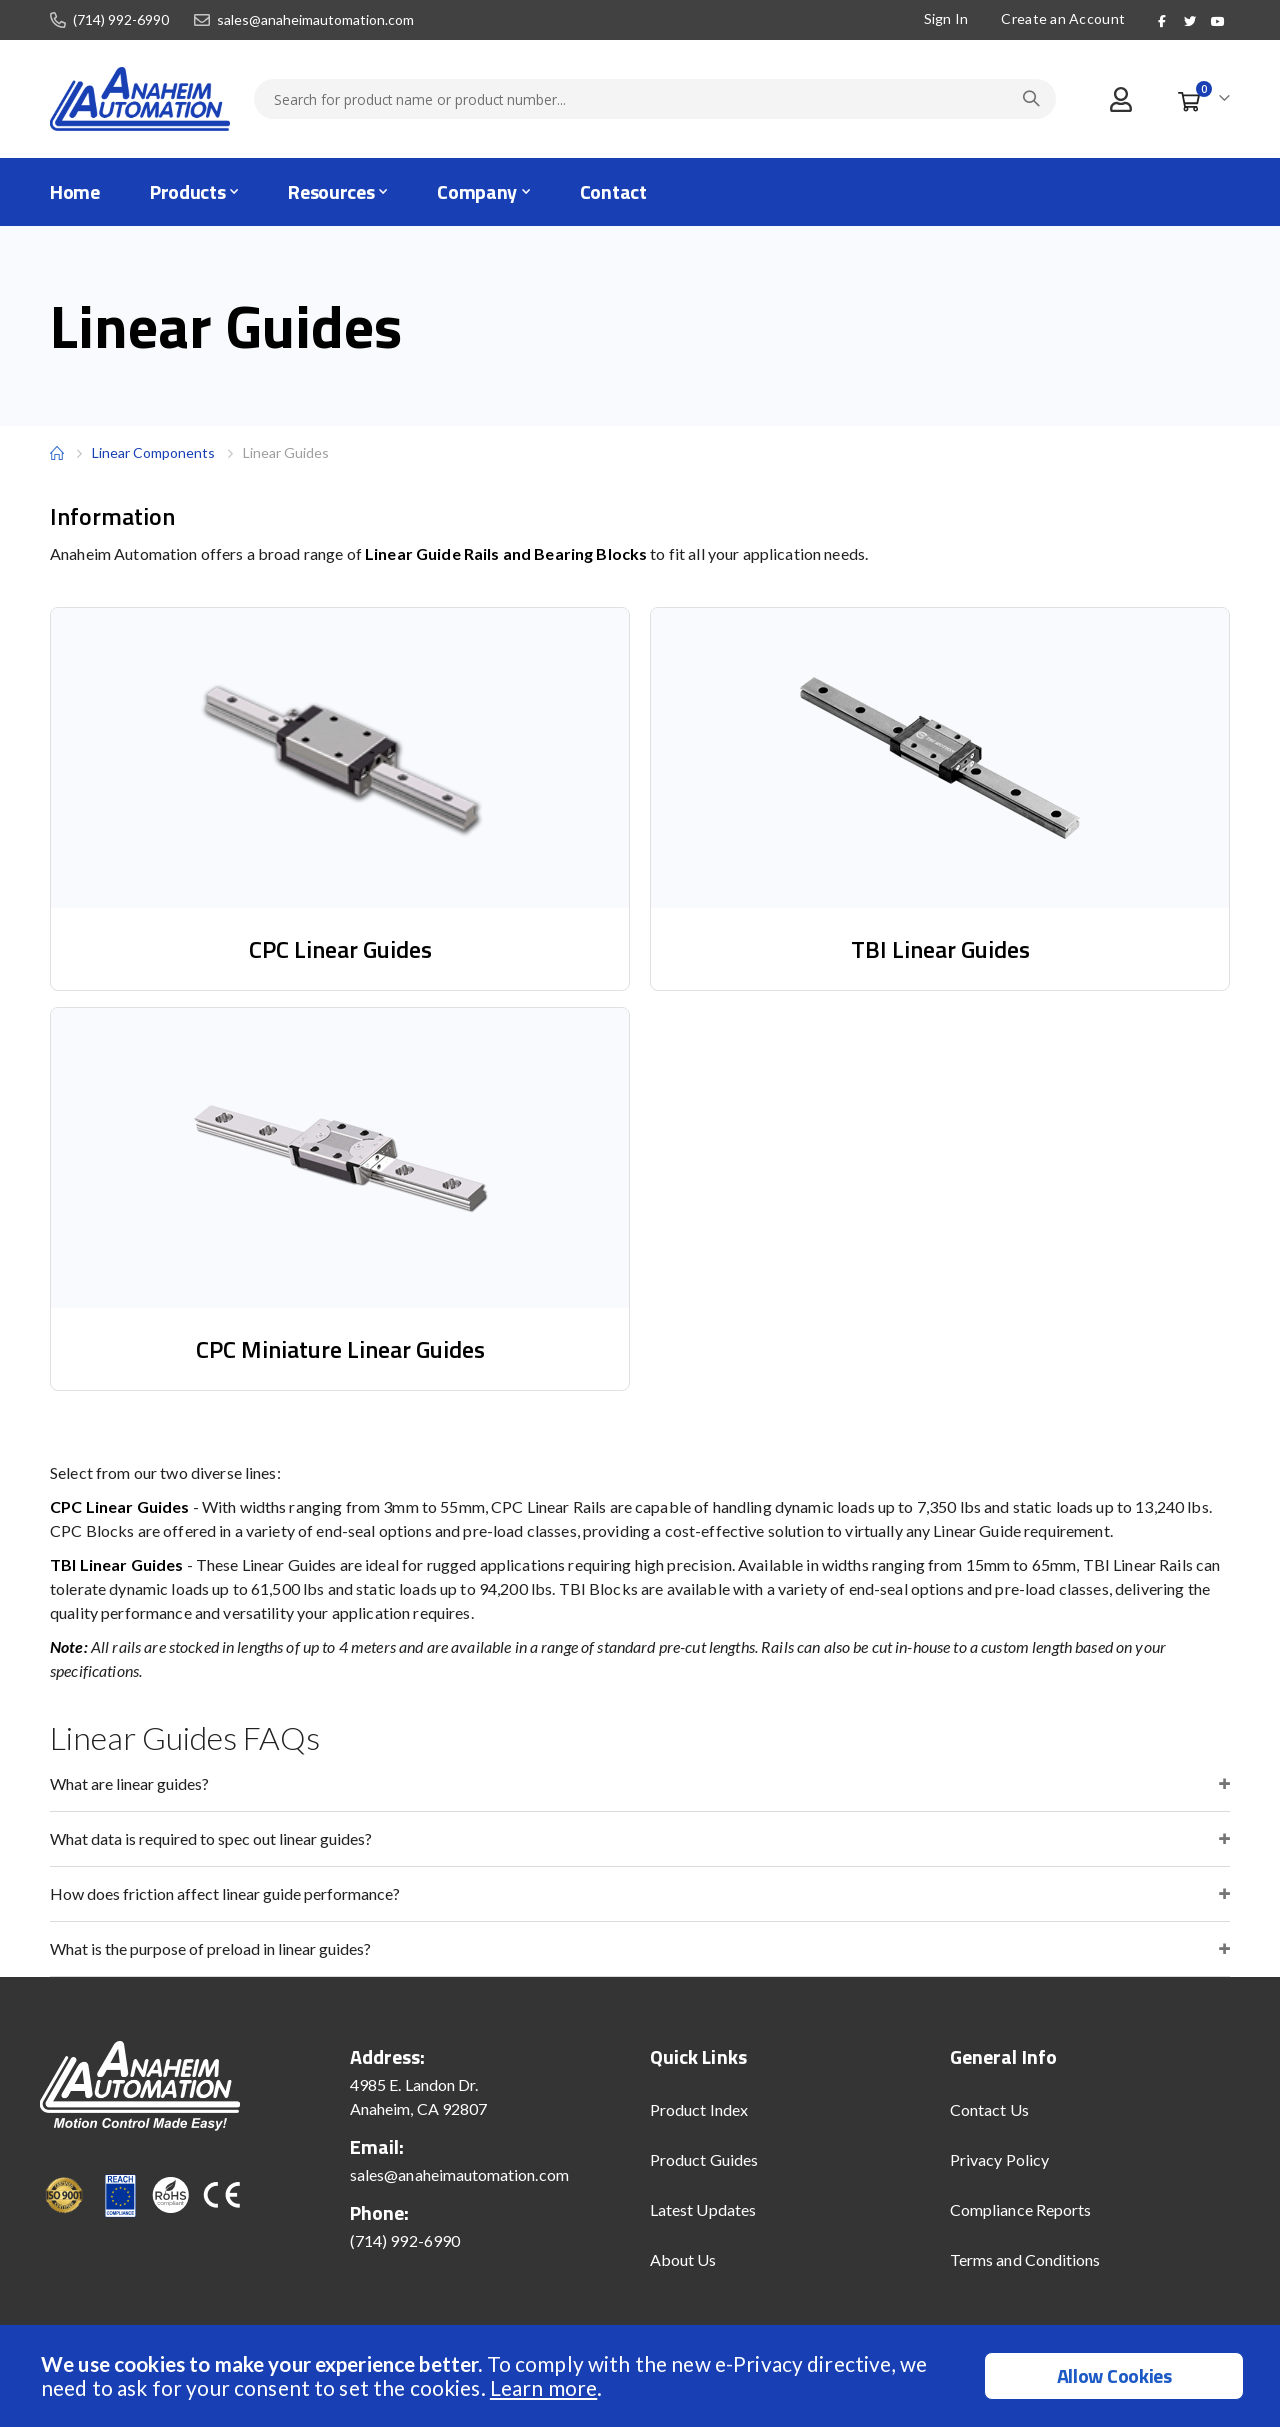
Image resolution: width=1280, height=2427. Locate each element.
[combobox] (655, 99)
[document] (642, 2376)
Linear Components (153, 452)
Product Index (699, 2109)
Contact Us (989, 2109)
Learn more (543, 2387)
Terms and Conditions (1025, 2259)
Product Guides (704, 2159)
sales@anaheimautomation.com (315, 20)
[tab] (640, 1784)
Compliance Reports (1020, 2209)
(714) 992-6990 (121, 20)
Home (57, 453)
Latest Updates (703, 2209)
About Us (683, 2259)
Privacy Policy (999, 2159)
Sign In (943, 18)
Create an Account (1061, 18)
